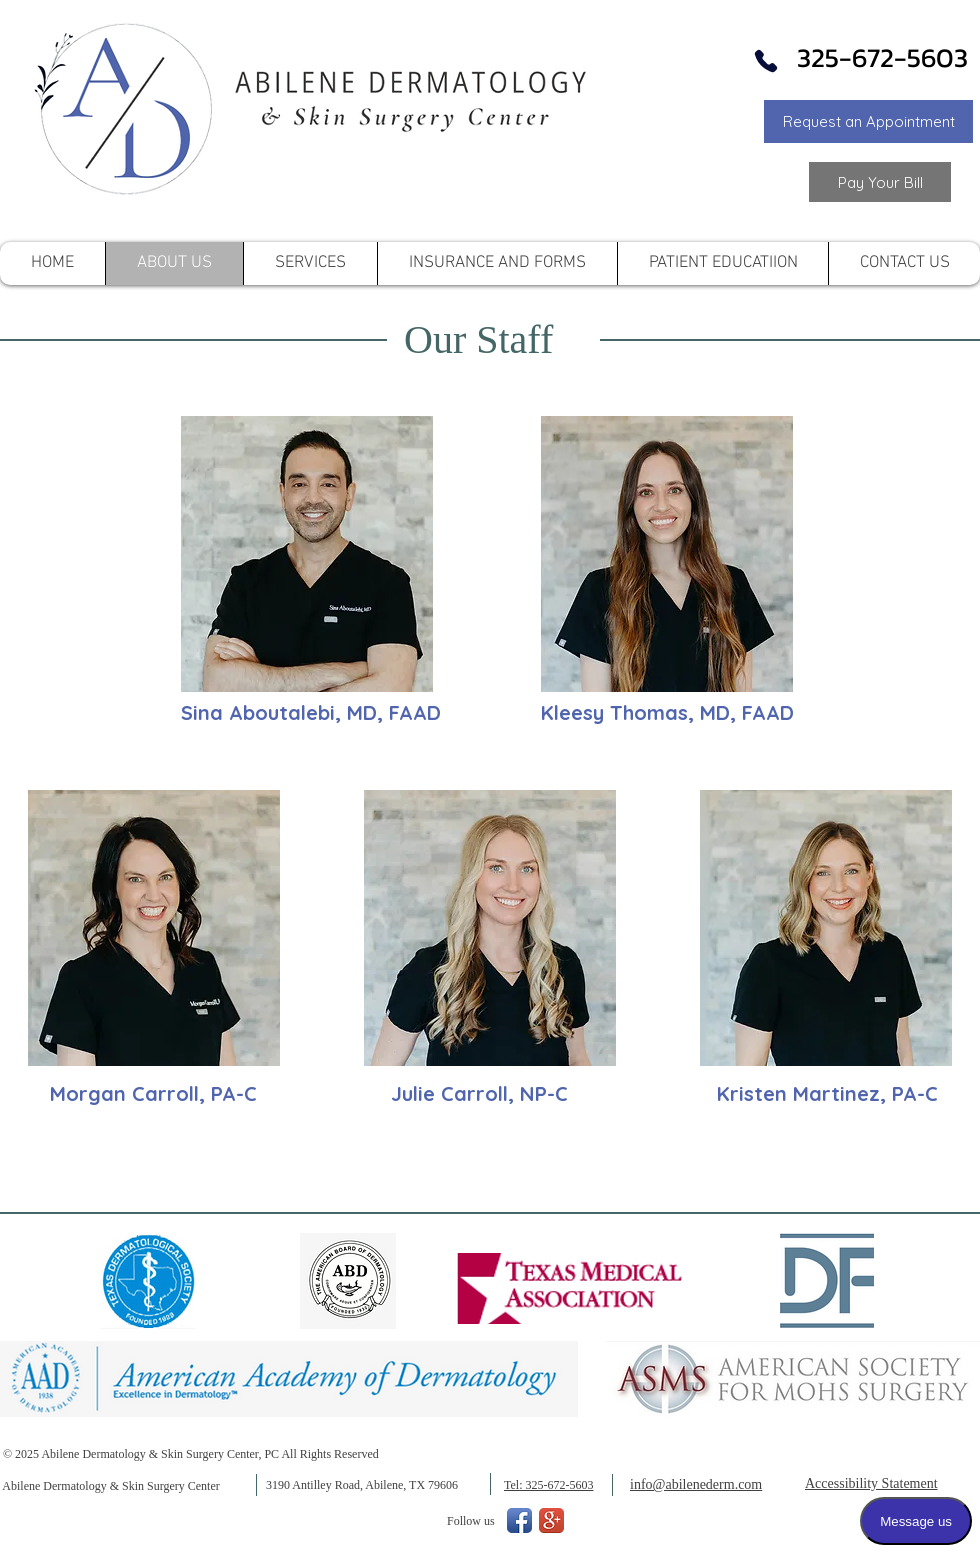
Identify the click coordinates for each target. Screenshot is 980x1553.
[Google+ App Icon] (551, 1520)
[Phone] (766, 61)
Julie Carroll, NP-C (479, 1093)
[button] (868, 121)
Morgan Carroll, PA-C (153, 1093)
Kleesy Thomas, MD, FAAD (667, 712)
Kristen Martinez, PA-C (827, 1093)
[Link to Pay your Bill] (880, 182)
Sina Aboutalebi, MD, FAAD (311, 712)
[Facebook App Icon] (519, 1520)
